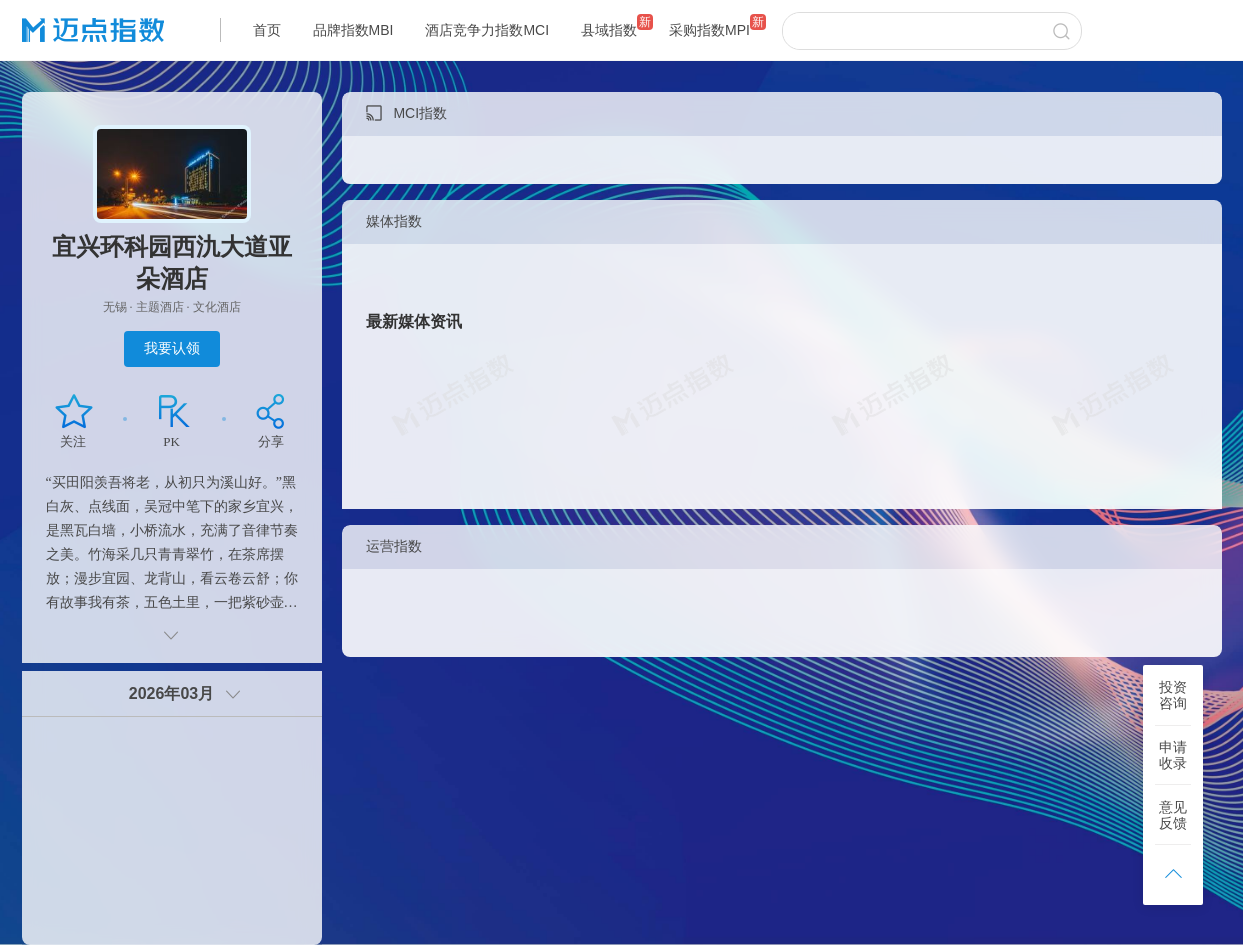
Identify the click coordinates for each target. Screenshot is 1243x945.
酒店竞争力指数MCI (487, 30)
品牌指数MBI (353, 30)
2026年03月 (171, 693)
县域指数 (609, 30)
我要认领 (172, 348)
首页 (267, 30)
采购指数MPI (709, 30)
